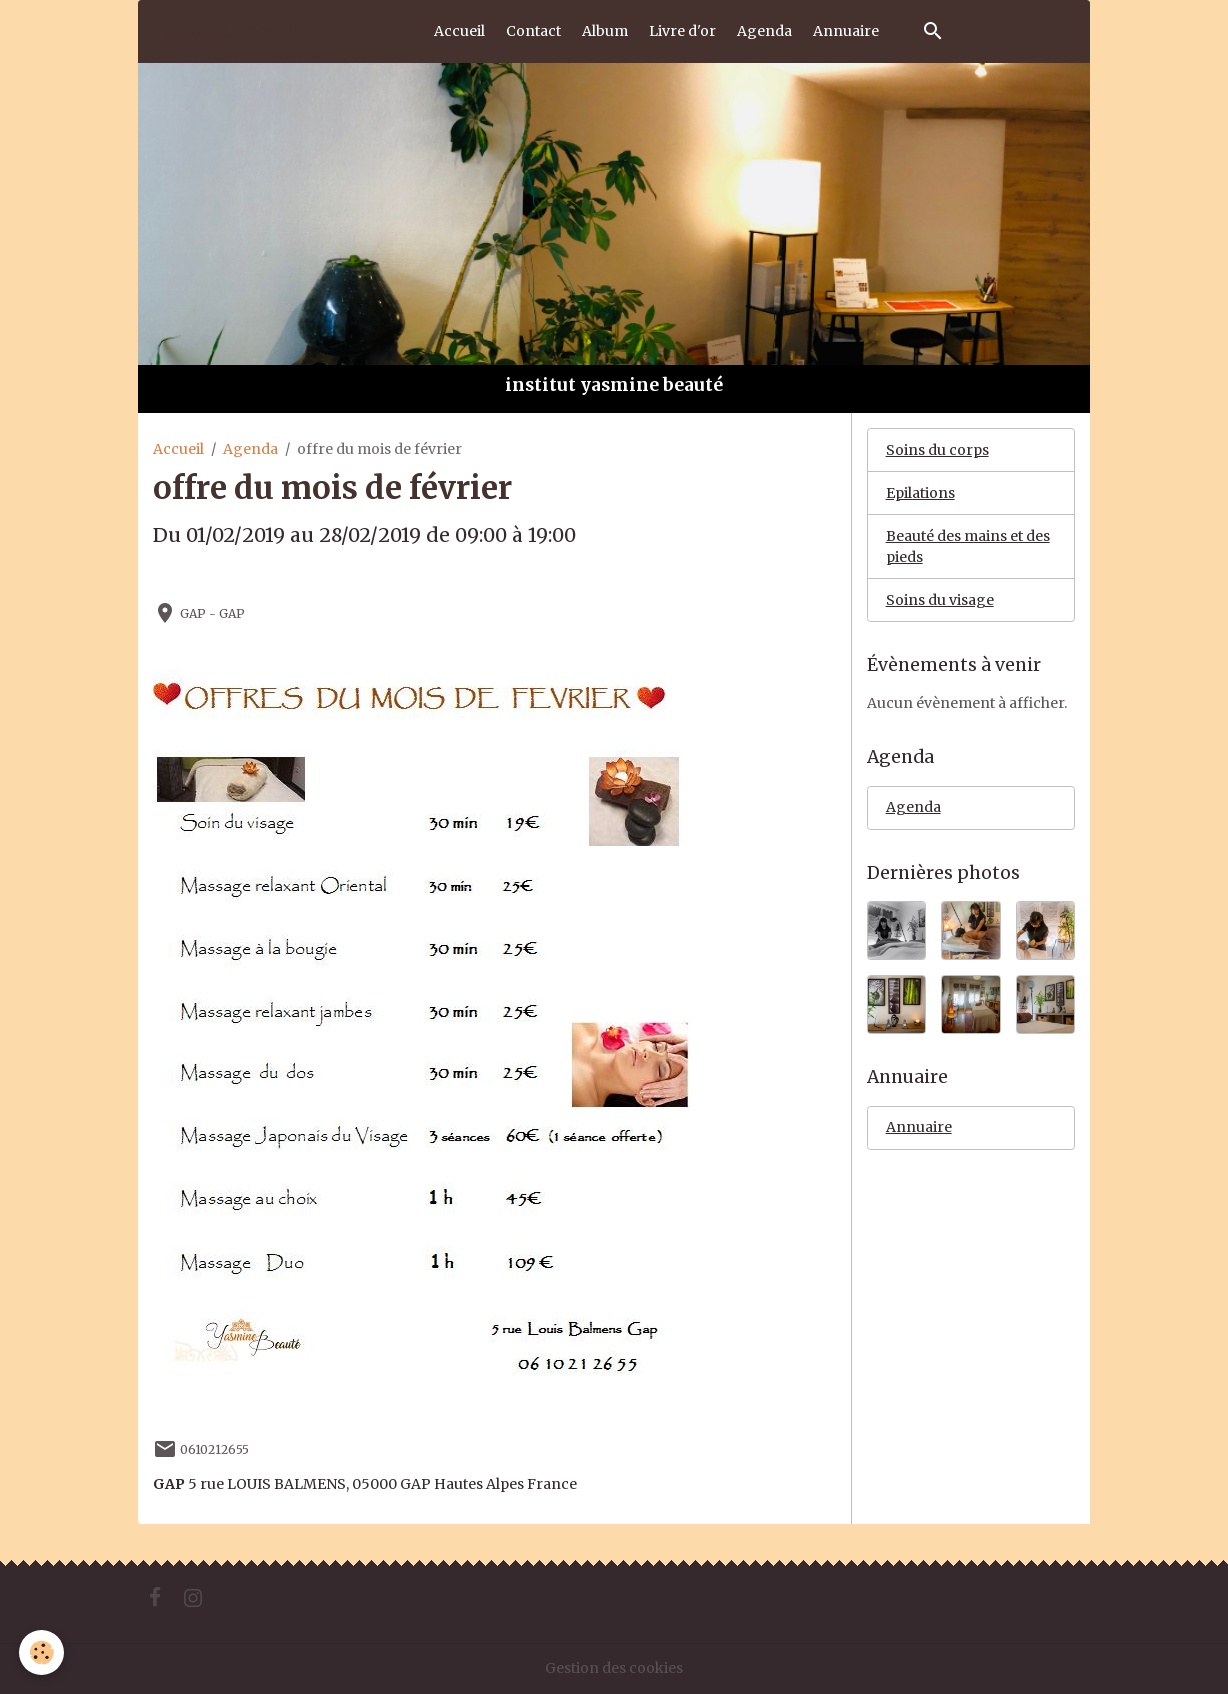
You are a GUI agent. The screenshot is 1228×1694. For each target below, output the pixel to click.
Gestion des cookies (614, 1668)
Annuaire (846, 31)
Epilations (920, 493)
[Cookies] (42, 1652)
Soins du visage (940, 600)
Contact (533, 31)
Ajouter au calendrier (232, 576)
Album (605, 31)
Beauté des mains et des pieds (968, 546)
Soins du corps (937, 450)
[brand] (224, 31)
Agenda (764, 31)
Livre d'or (682, 31)
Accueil (459, 31)
